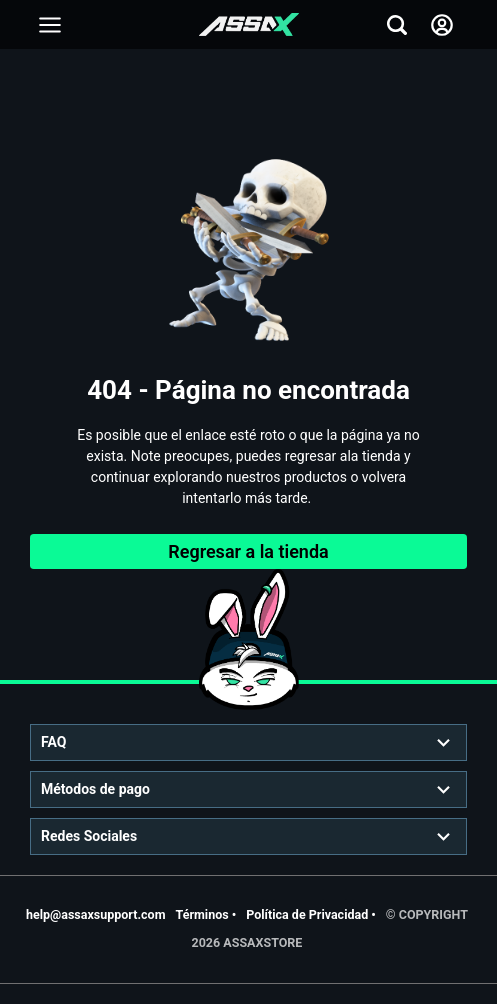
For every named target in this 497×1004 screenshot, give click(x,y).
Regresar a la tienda (248, 551)
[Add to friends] (50, 24)
